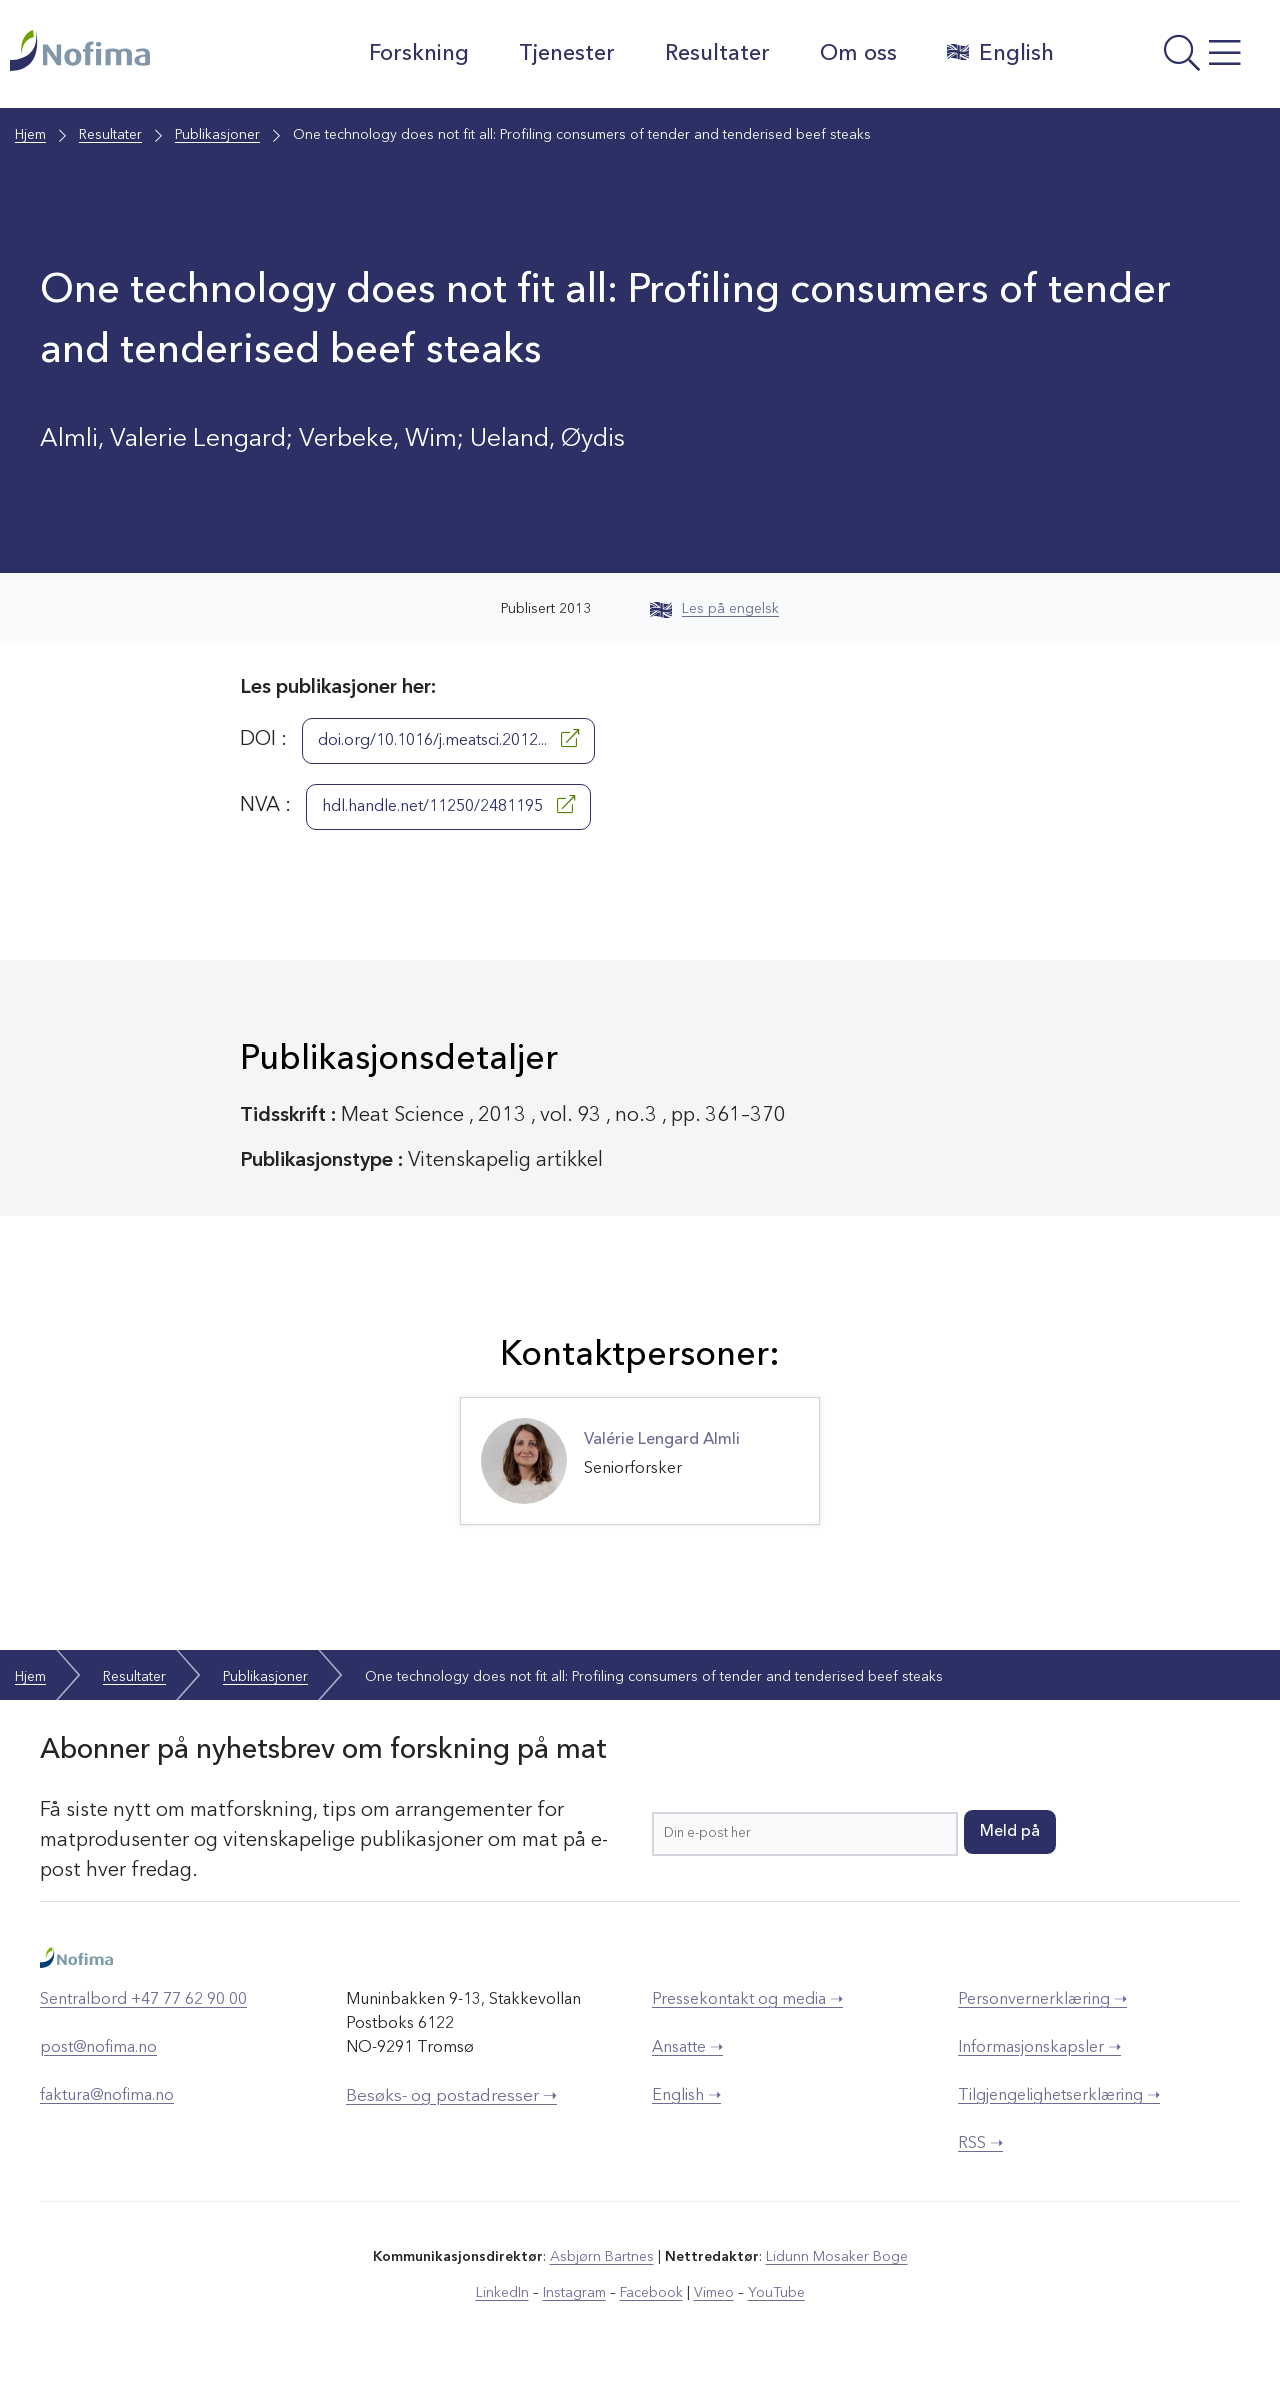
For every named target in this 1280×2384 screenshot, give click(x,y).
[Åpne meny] (1172, 59)
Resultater (717, 54)
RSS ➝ (980, 2144)
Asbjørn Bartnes (602, 2257)
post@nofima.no (98, 2048)
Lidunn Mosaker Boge (837, 2257)
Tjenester (567, 54)
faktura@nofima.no (107, 2096)
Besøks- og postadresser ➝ (451, 2096)
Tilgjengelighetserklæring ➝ (1059, 2096)
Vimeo (714, 2293)
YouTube (776, 2293)
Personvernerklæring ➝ (1042, 2000)
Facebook (651, 2293)
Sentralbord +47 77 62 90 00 (143, 2000)
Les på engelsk (714, 609)
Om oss (858, 54)
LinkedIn (502, 2293)
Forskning (419, 54)
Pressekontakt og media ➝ (747, 2000)
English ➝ (686, 2096)
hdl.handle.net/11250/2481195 (448, 805)
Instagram (574, 2293)
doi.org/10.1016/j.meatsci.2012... (448, 739)
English (1000, 53)
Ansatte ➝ (687, 2048)
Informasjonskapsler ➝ (1039, 2048)
